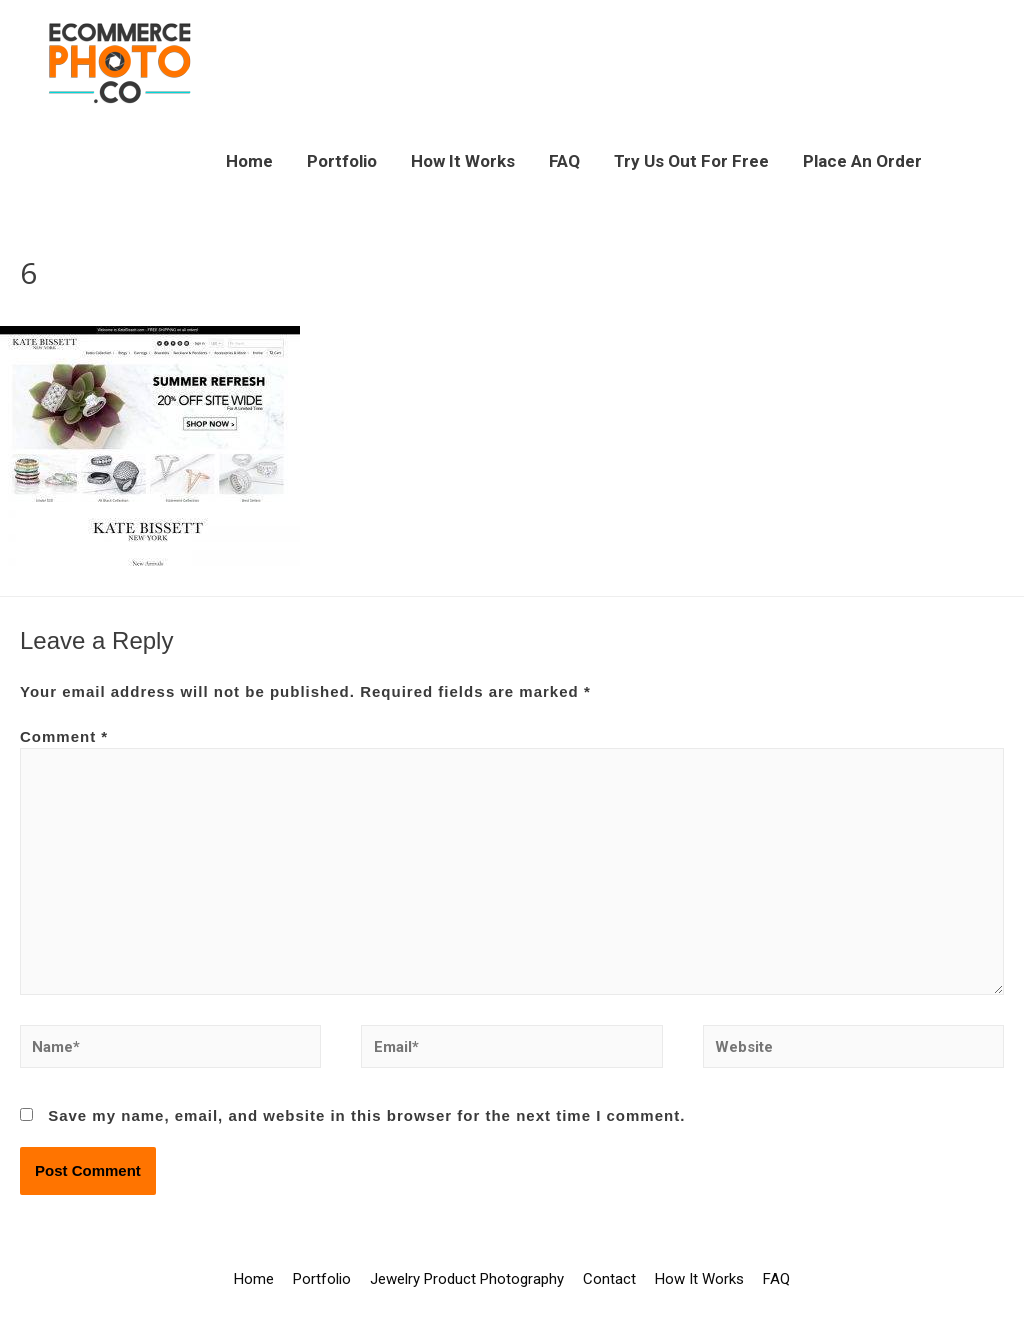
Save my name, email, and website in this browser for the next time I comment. (366, 1115)
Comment (64, 736)
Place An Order (862, 161)
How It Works (463, 161)
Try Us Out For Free (691, 161)
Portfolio (342, 161)
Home (249, 161)
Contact (609, 1279)
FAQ (564, 161)
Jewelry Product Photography (467, 1279)
